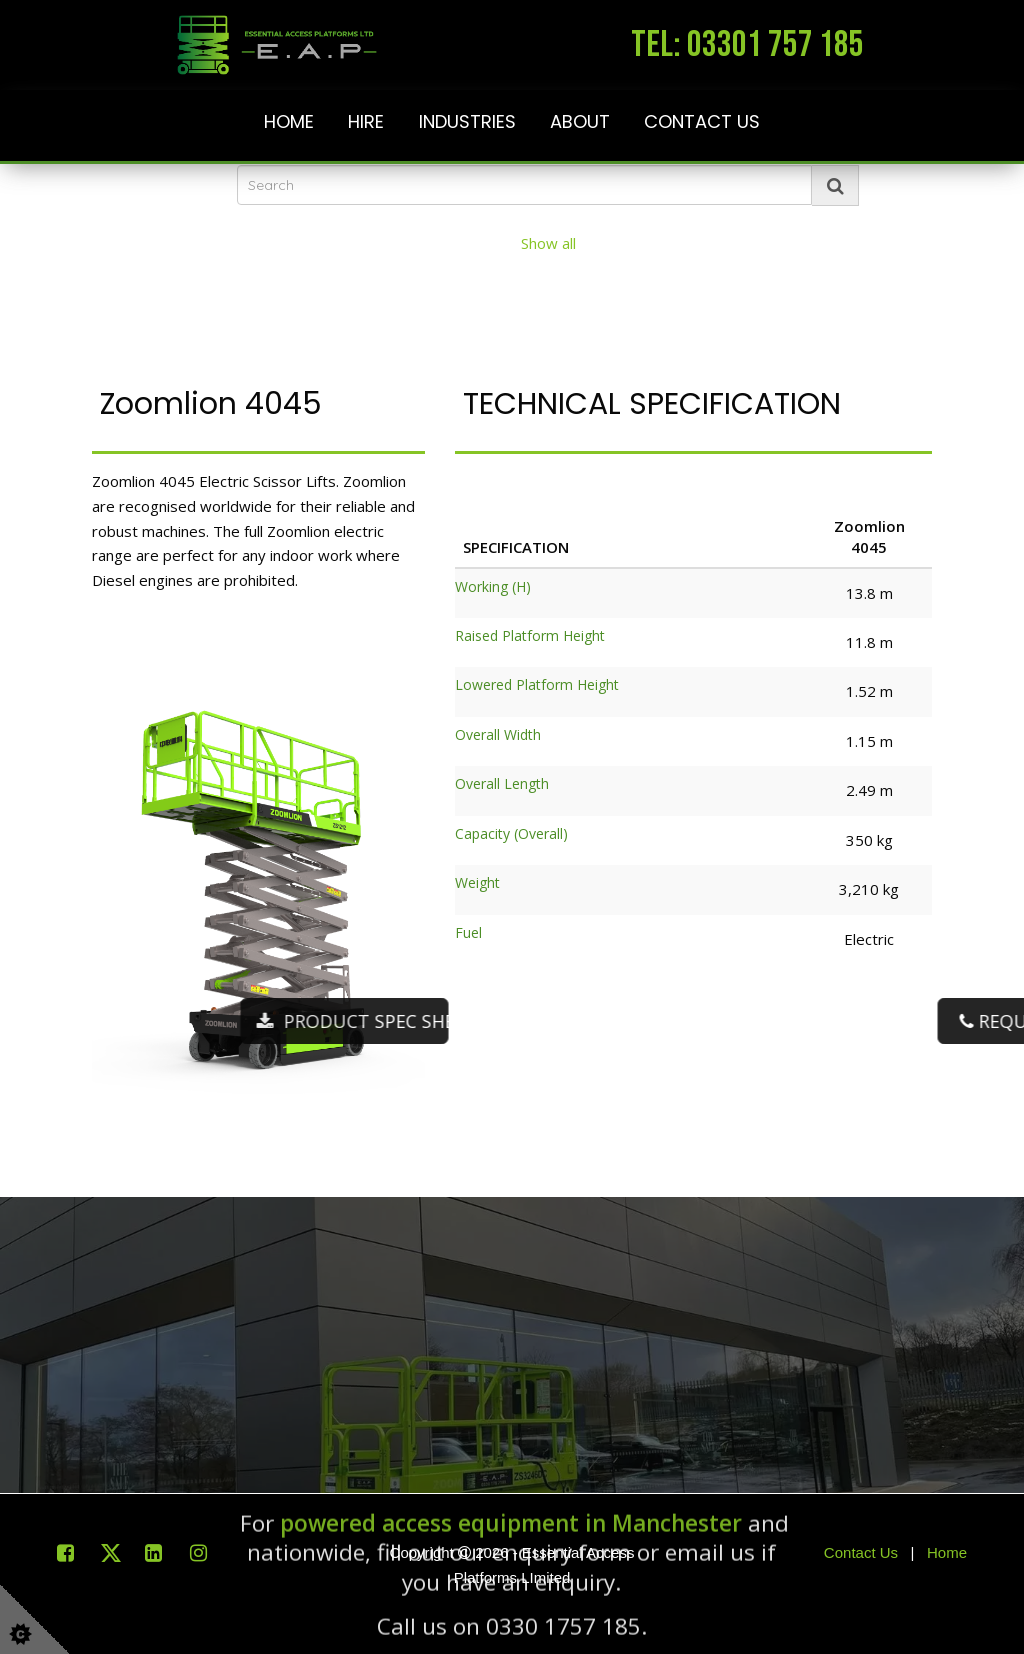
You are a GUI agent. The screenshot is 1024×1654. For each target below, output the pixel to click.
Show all (548, 243)
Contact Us (702, 122)
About (580, 122)
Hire (366, 122)
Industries (467, 122)
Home (289, 122)
